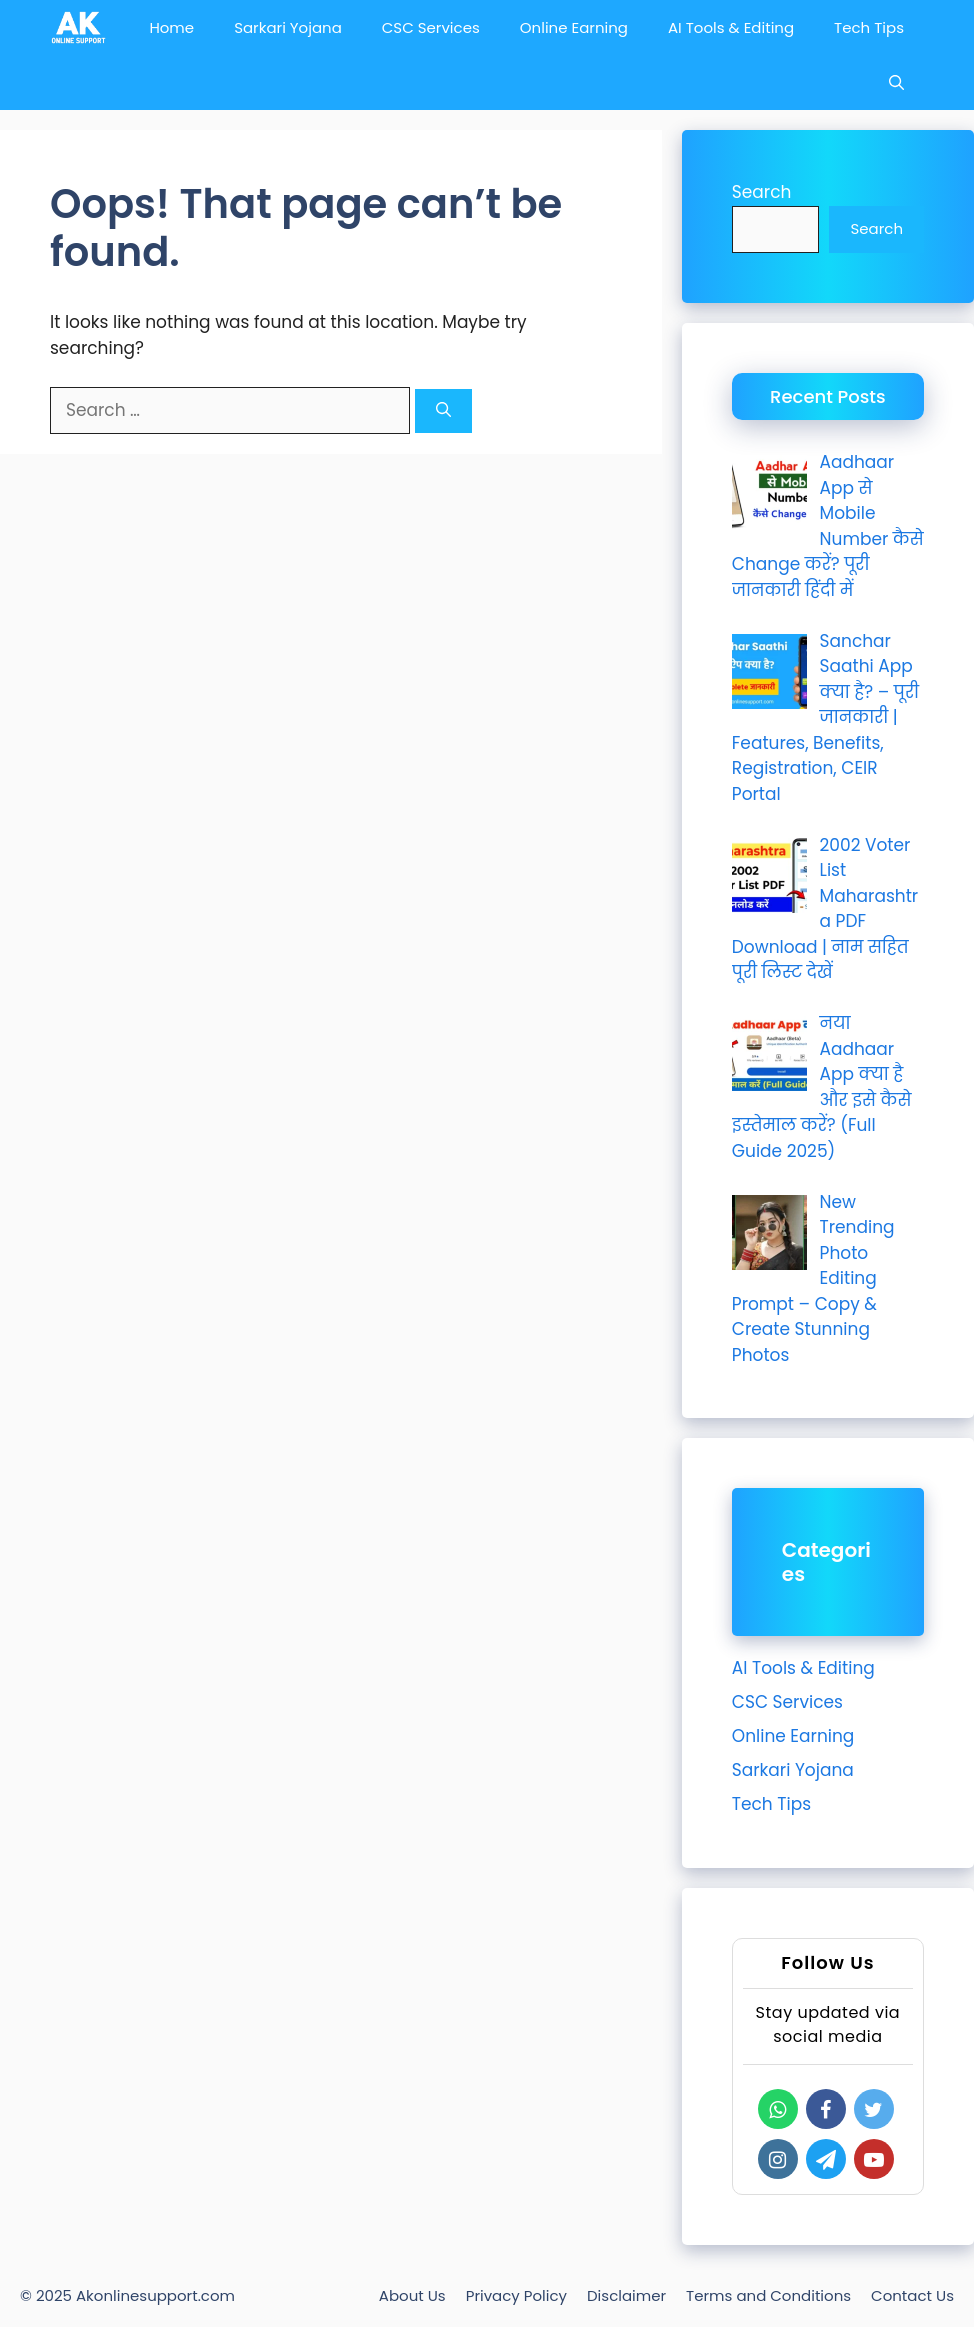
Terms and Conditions (768, 2295)
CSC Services (431, 27)
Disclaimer (626, 2295)
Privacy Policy (516, 2295)
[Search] (443, 411)
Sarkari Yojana (288, 27)
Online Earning (574, 27)
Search (762, 192)
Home (171, 27)
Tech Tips (869, 27)
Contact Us (912, 2295)
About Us (412, 2295)
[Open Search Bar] (896, 82)
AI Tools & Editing (731, 27)
